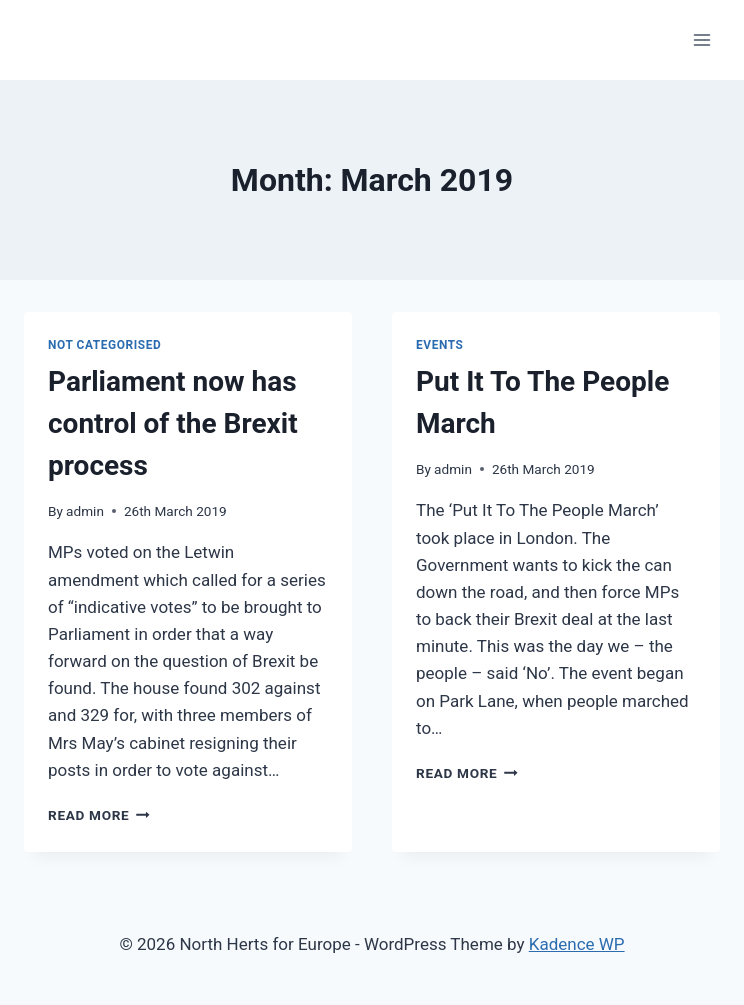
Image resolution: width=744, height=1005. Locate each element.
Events (440, 345)
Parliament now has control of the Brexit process (173, 423)
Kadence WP (577, 944)
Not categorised (104, 345)
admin (85, 511)
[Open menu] (701, 39)
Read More (99, 815)
